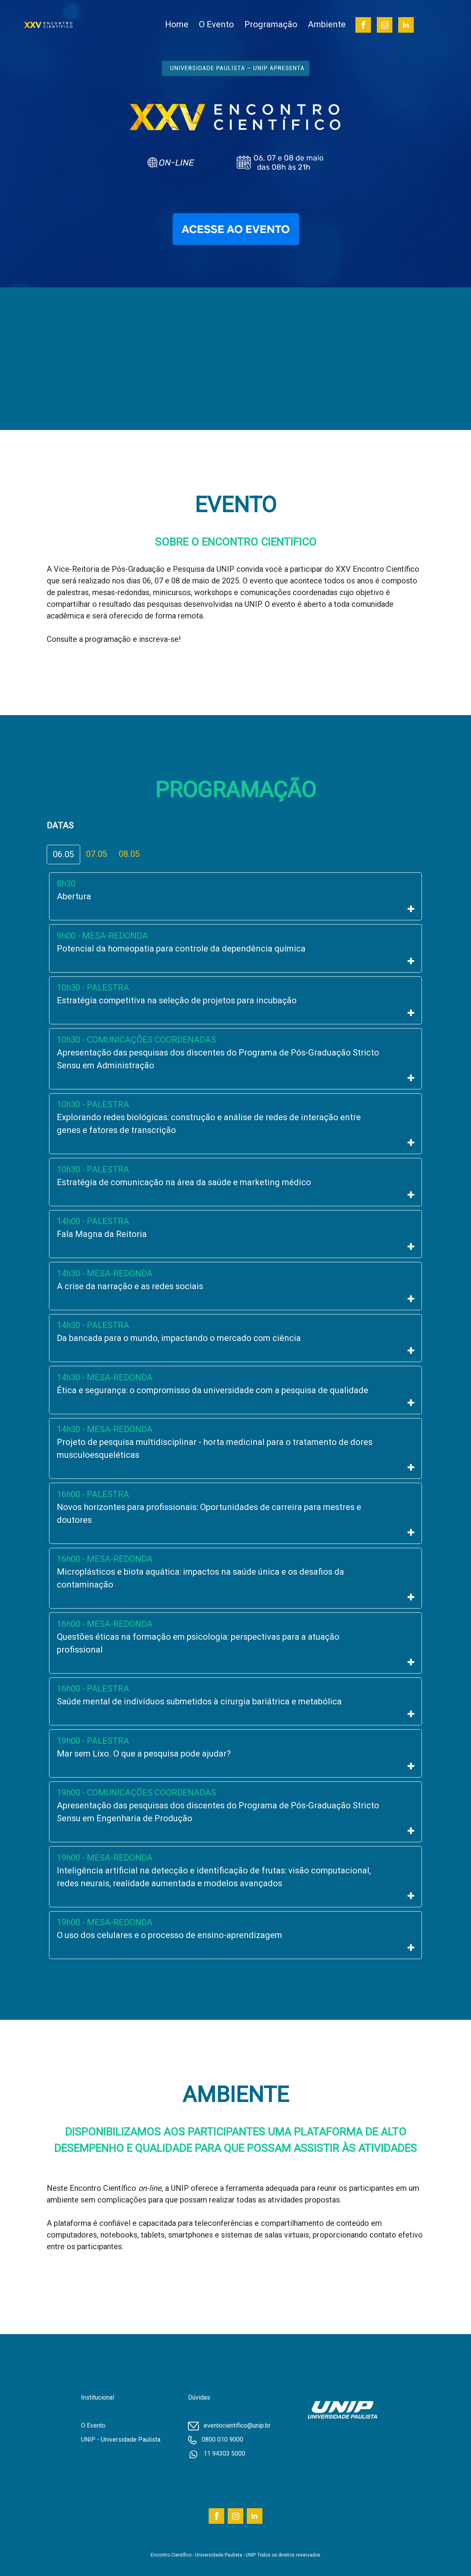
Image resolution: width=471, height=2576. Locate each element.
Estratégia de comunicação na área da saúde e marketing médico (184, 1182)
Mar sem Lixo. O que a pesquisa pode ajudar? (144, 1753)
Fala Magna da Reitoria (102, 1234)
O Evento (216, 24)
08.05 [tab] (129, 854)
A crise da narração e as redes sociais (130, 1286)
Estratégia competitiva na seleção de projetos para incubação (177, 1000)
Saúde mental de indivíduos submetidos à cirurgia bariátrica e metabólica (199, 1701)
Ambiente (327, 24)
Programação (270, 24)
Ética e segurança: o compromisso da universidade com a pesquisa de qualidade (212, 1390)
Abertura (74, 896)
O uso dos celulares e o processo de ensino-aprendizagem (169, 1935)
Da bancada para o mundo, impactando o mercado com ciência (179, 1338)
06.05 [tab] (63, 854)
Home (176, 24)
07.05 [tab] (96, 854)
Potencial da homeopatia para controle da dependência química (181, 948)
